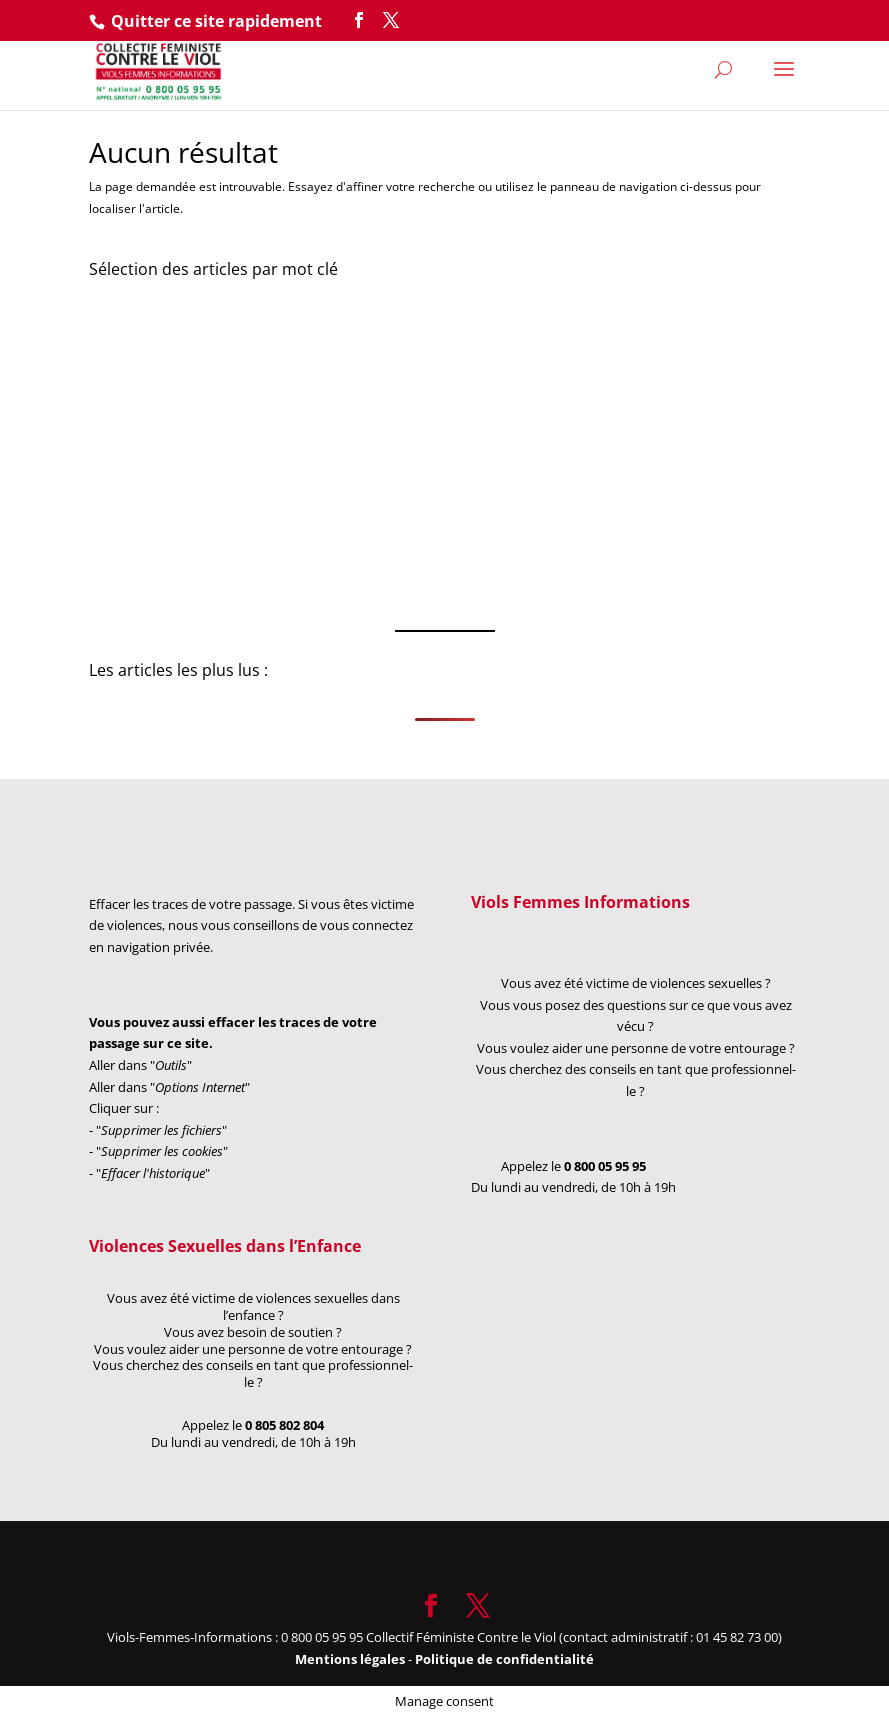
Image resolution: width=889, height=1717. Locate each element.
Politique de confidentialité (504, 1659)
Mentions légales (351, 1659)
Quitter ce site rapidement (216, 21)
